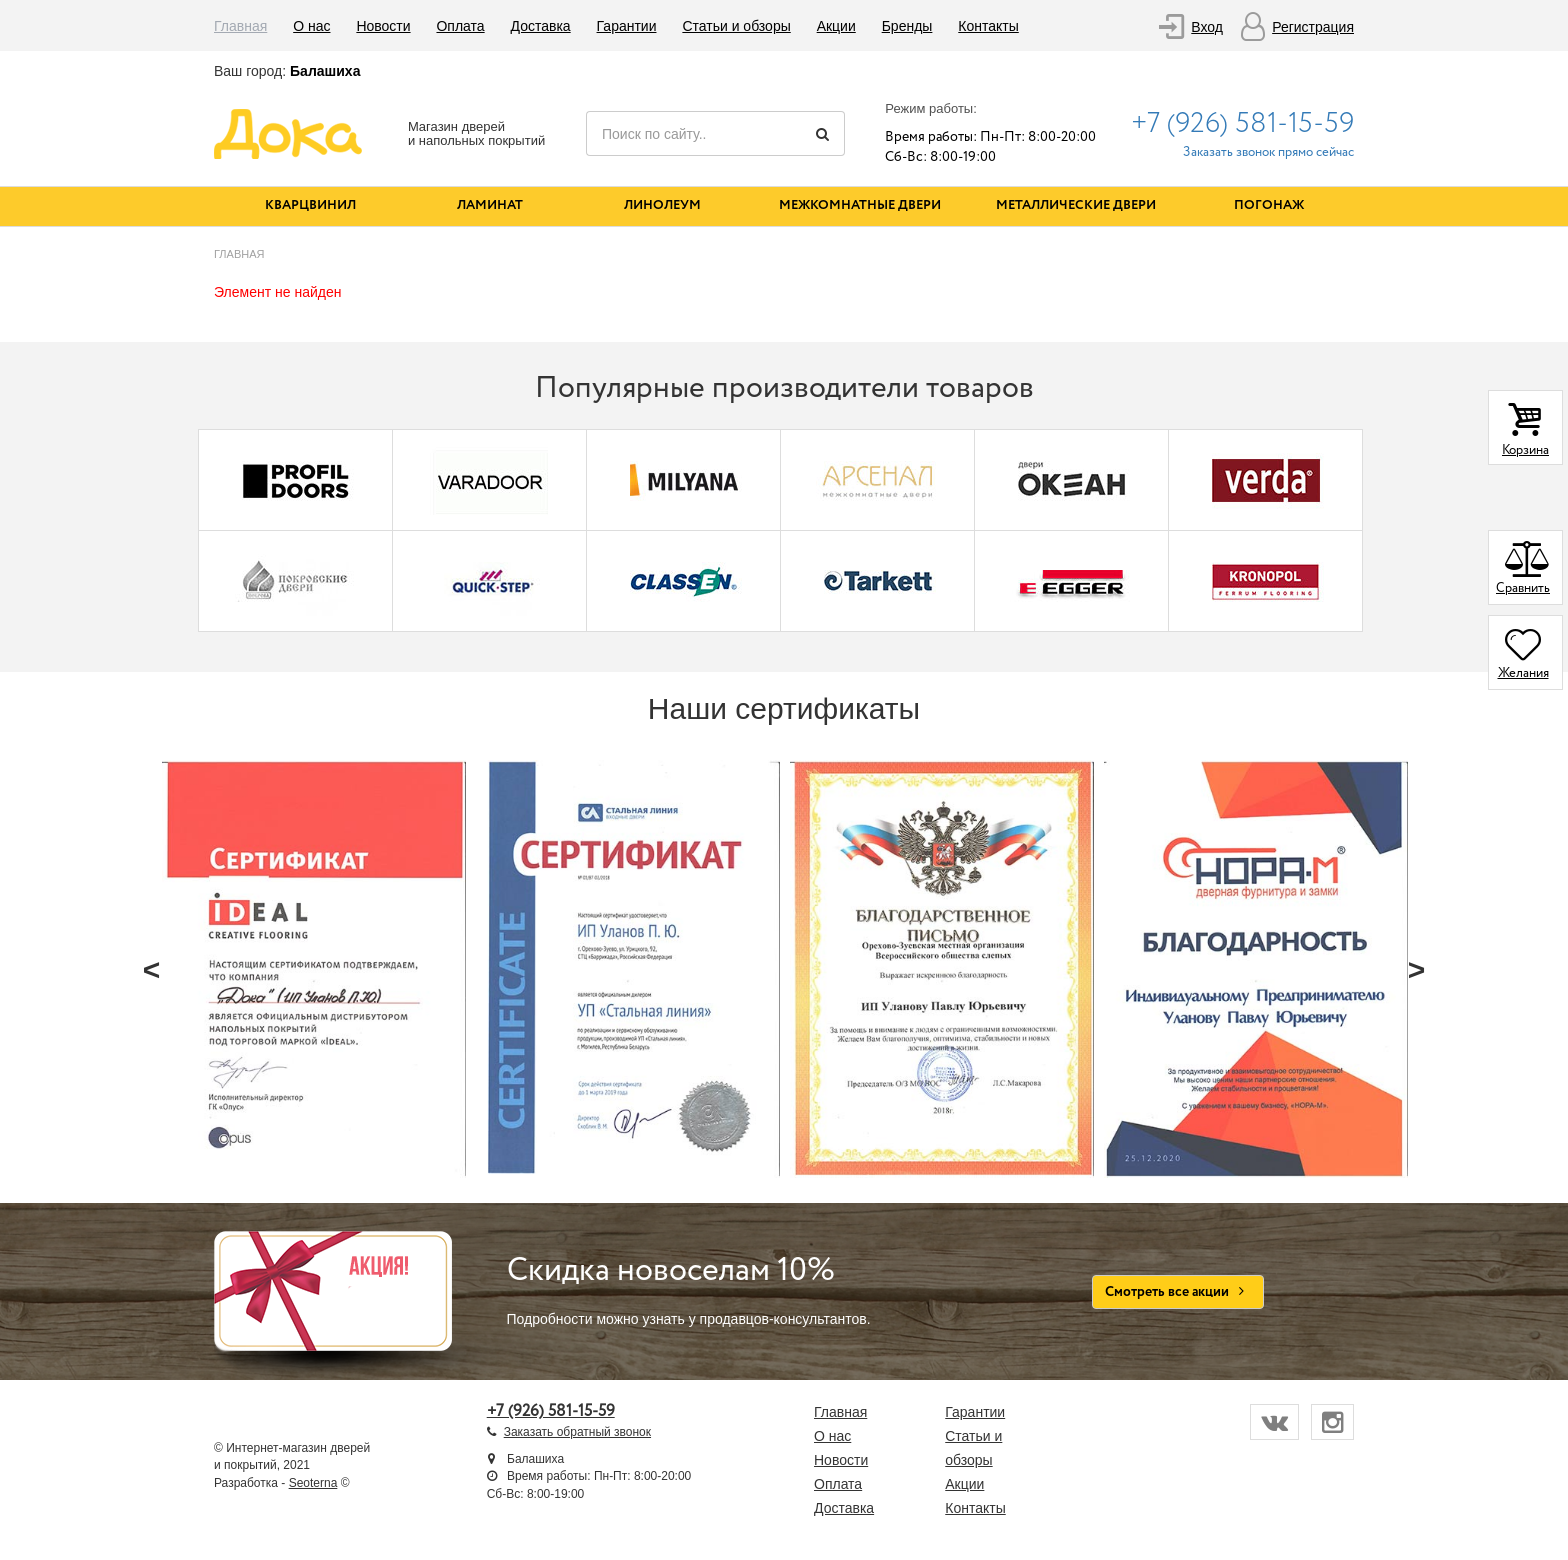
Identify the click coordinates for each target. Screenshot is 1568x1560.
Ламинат (490, 205)
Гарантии (627, 26)
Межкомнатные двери (860, 205)
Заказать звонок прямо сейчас (1268, 152)
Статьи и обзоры (736, 26)
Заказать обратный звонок (577, 1432)
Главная (240, 26)
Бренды (907, 26)
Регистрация (1313, 27)
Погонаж (1269, 205)
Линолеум (662, 205)
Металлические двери (1076, 205)
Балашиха (325, 71)
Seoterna (313, 1483)
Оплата (460, 26)
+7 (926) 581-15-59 (1242, 124)
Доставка (541, 26)
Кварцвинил (310, 205)
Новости (383, 26)
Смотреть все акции (1178, 1292)
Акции (836, 26)
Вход (1207, 27)
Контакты (988, 26)
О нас (311, 26)
